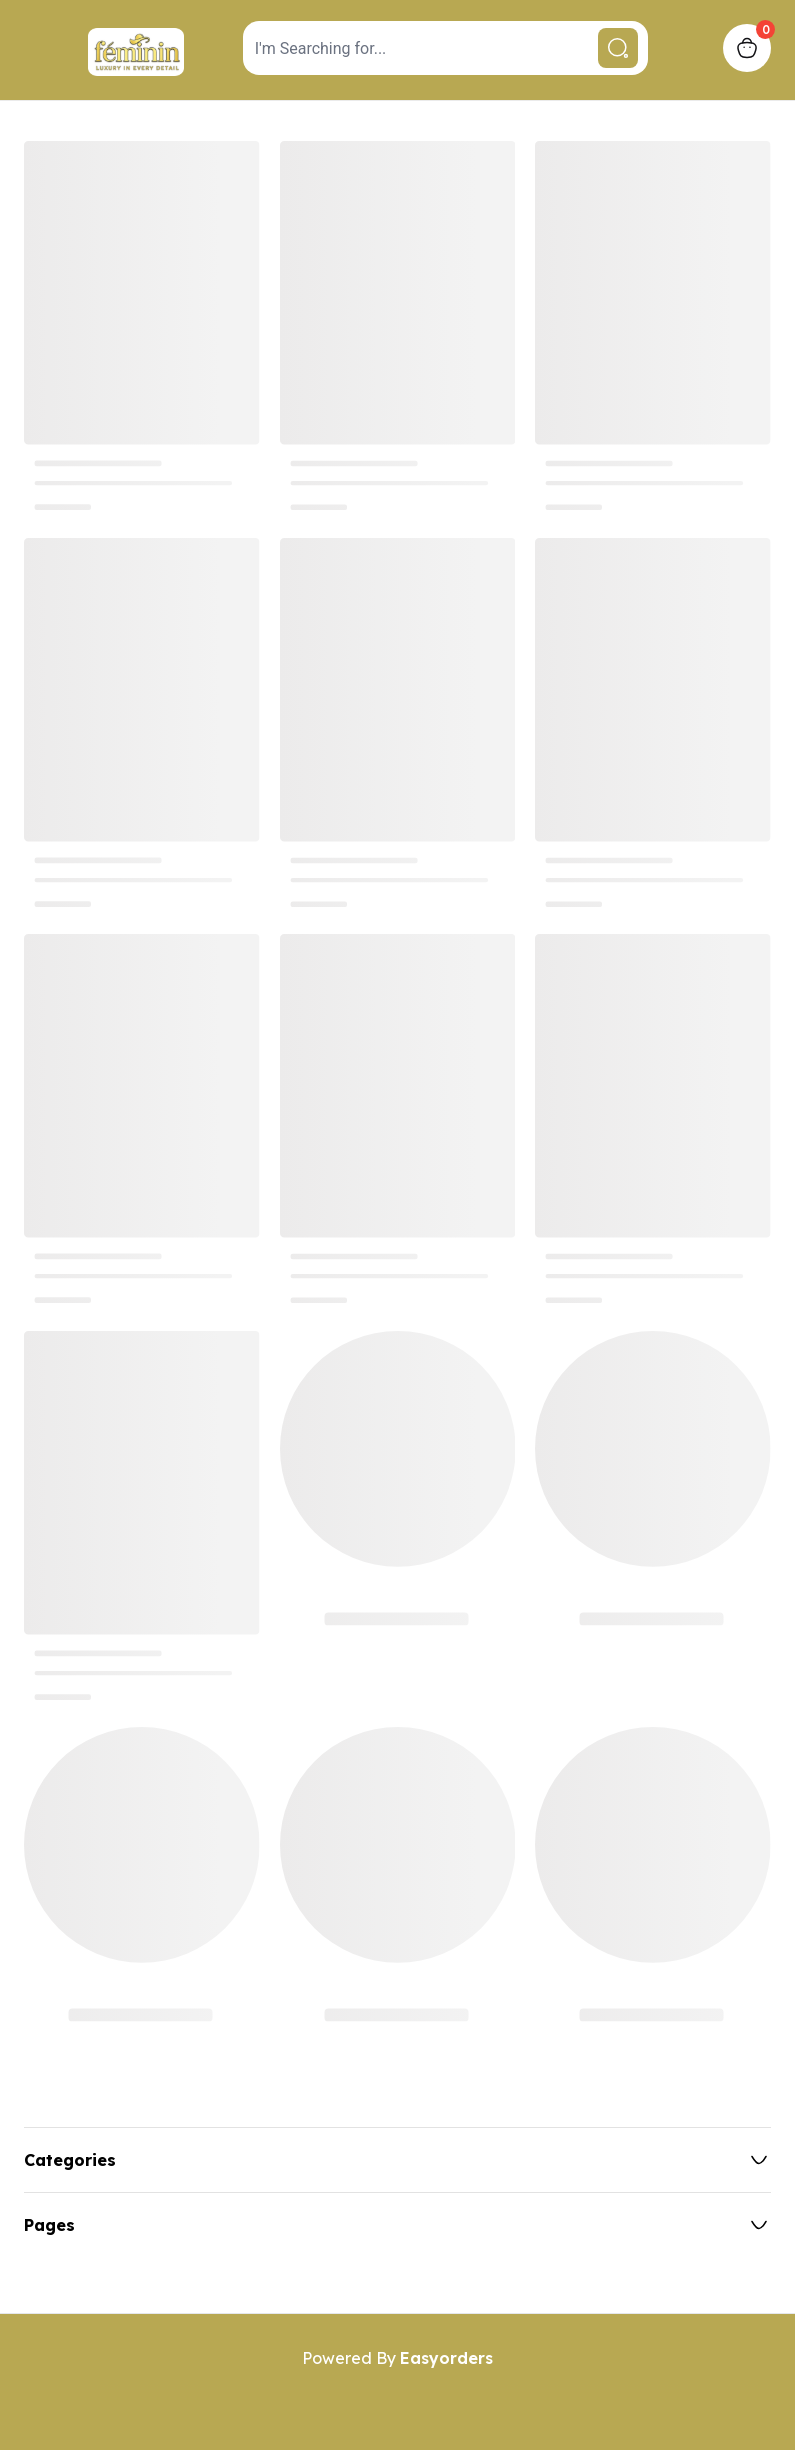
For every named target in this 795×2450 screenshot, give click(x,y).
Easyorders (446, 2358)
